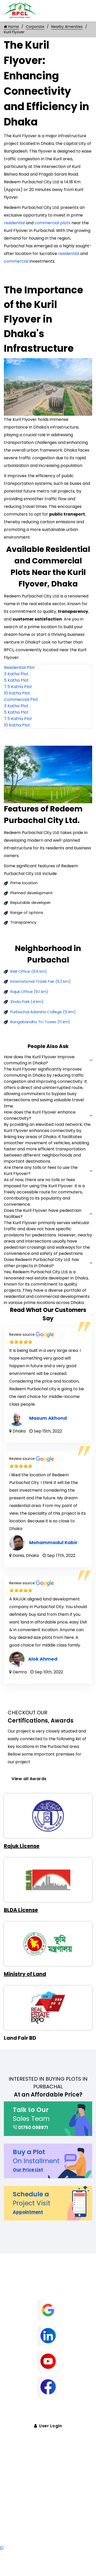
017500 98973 (58, 6)
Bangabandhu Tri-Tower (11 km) (40, 1021)
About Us (23, 2569)
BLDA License (21, 1910)
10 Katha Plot (17, 693)
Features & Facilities (30, 936)
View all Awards (29, 1779)
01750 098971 (59, 14)
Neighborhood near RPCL (35, 1036)
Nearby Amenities (67, 26)
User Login (48, 2426)
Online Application (48, 2475)
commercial (16, 261)
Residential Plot (19, 667)
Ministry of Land (25, 1974)
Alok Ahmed (42, 1659)
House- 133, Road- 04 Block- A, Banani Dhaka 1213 (48, 2526)
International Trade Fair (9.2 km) (40, 981)
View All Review (48, 1702)
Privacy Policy (46, 2569)
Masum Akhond (48, 1418)
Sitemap (48, 2493)
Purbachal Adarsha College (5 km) (43, 1011)
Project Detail (48, 2466)
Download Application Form (48, 2484)
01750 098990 (65, 2542)
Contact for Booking (30, 739)
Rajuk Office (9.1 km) (29, 991)
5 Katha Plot (16, 680)
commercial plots (52, 223)
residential (14, 223)
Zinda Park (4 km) (27, 1001)
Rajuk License (21, 1846)
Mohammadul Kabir (53, 1542)
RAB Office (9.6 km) (28, 971)
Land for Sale (48, 2457)
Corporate (35, 26)
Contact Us (71, 2569)
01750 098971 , (31, 2542)
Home (11, 26)
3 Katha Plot (16, 674)
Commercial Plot (21, 699)
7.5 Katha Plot (18, 687)
